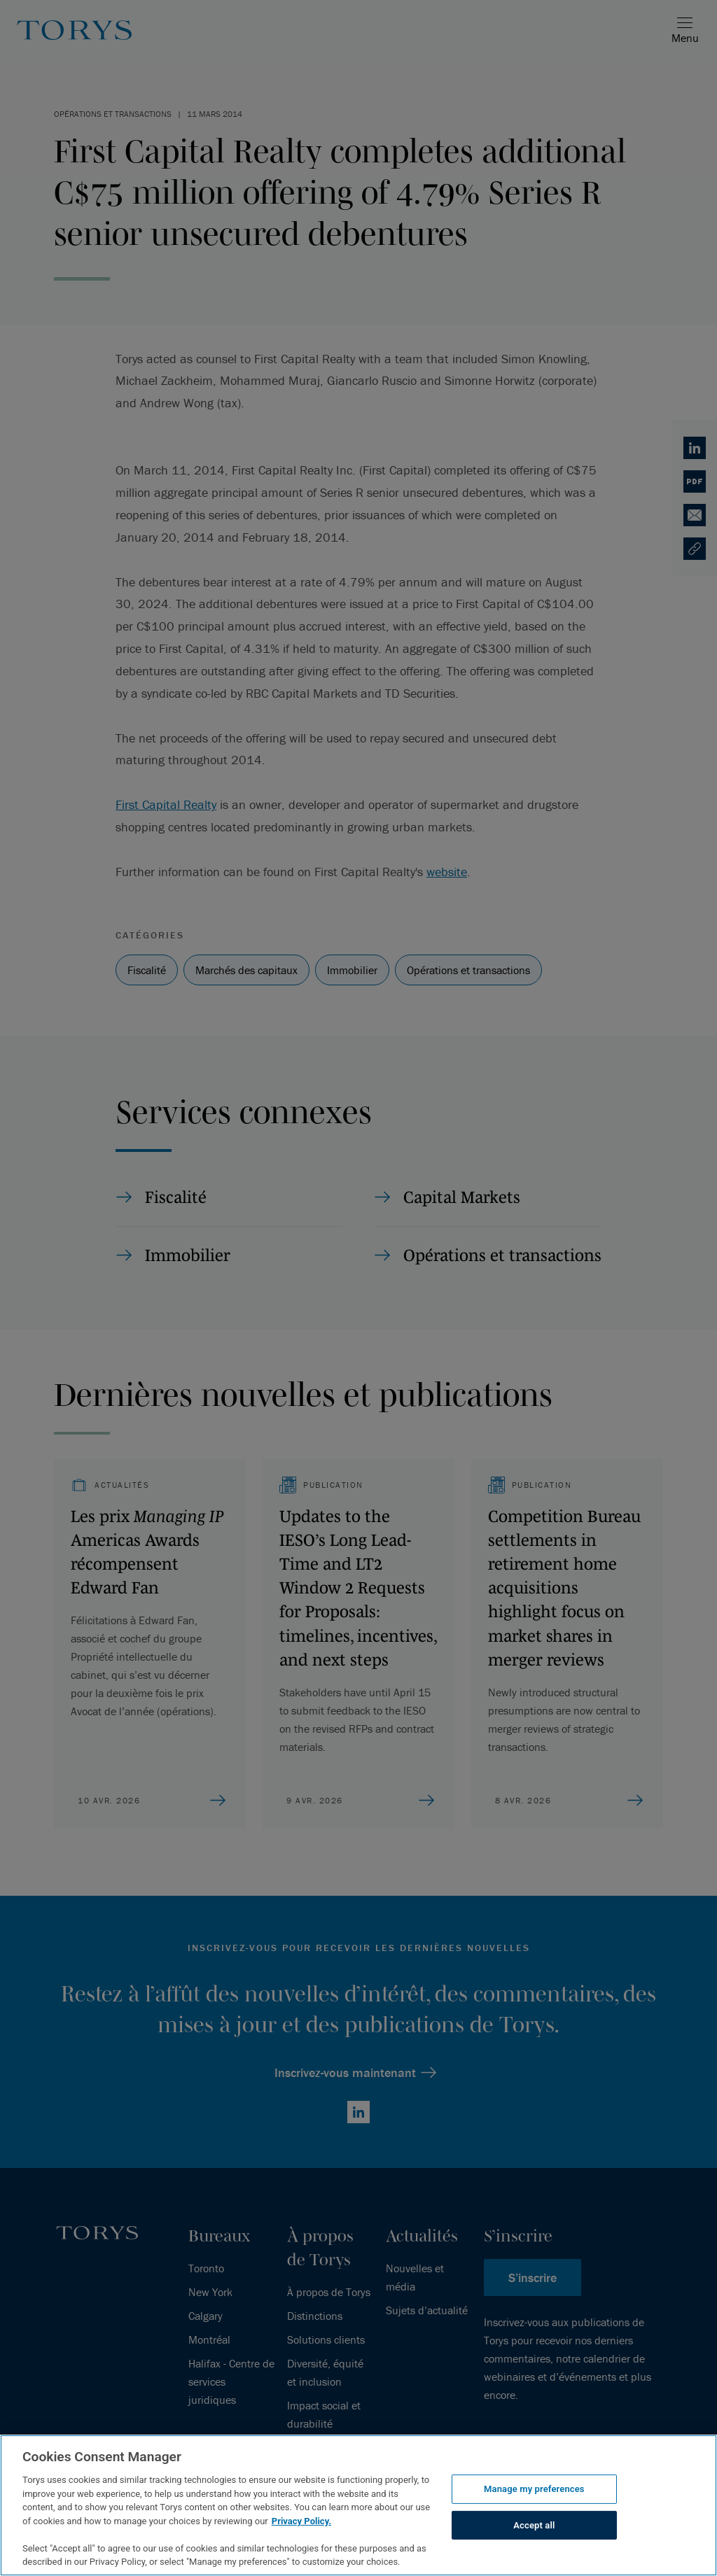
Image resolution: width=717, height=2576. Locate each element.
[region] (358, 2505)
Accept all (534, 2525)
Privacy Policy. (301, 2521)
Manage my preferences (534, 2489)
